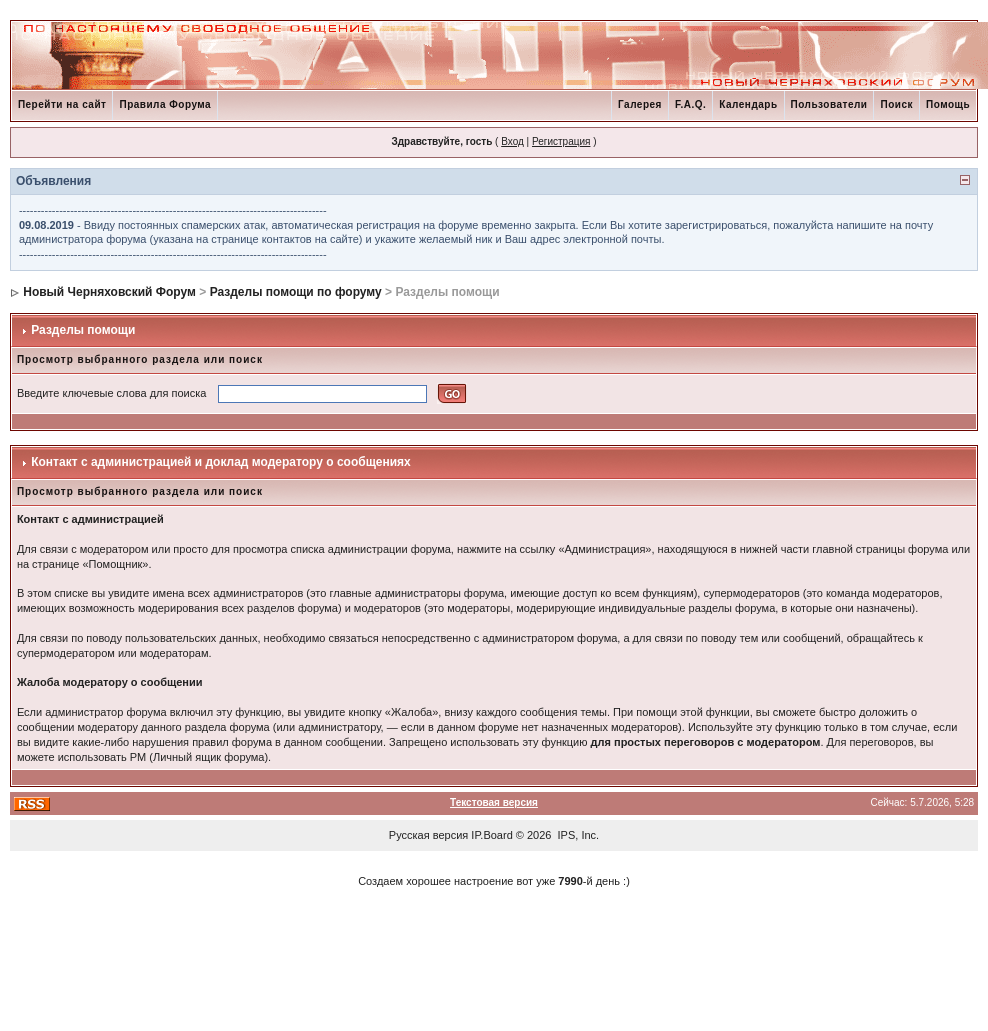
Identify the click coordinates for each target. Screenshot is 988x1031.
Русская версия (428, 835)
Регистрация (561, 141)
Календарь (748, 104)
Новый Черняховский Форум (109, 292)
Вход (512, 141)
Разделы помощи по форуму (296, 292)
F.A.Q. (690, 104)
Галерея (640, 104)
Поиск (896, 104)
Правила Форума (165, 104)
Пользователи (829, 104)
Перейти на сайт (62, 104)
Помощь (948, 104)
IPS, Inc (577, 835)
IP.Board (491, 835)
